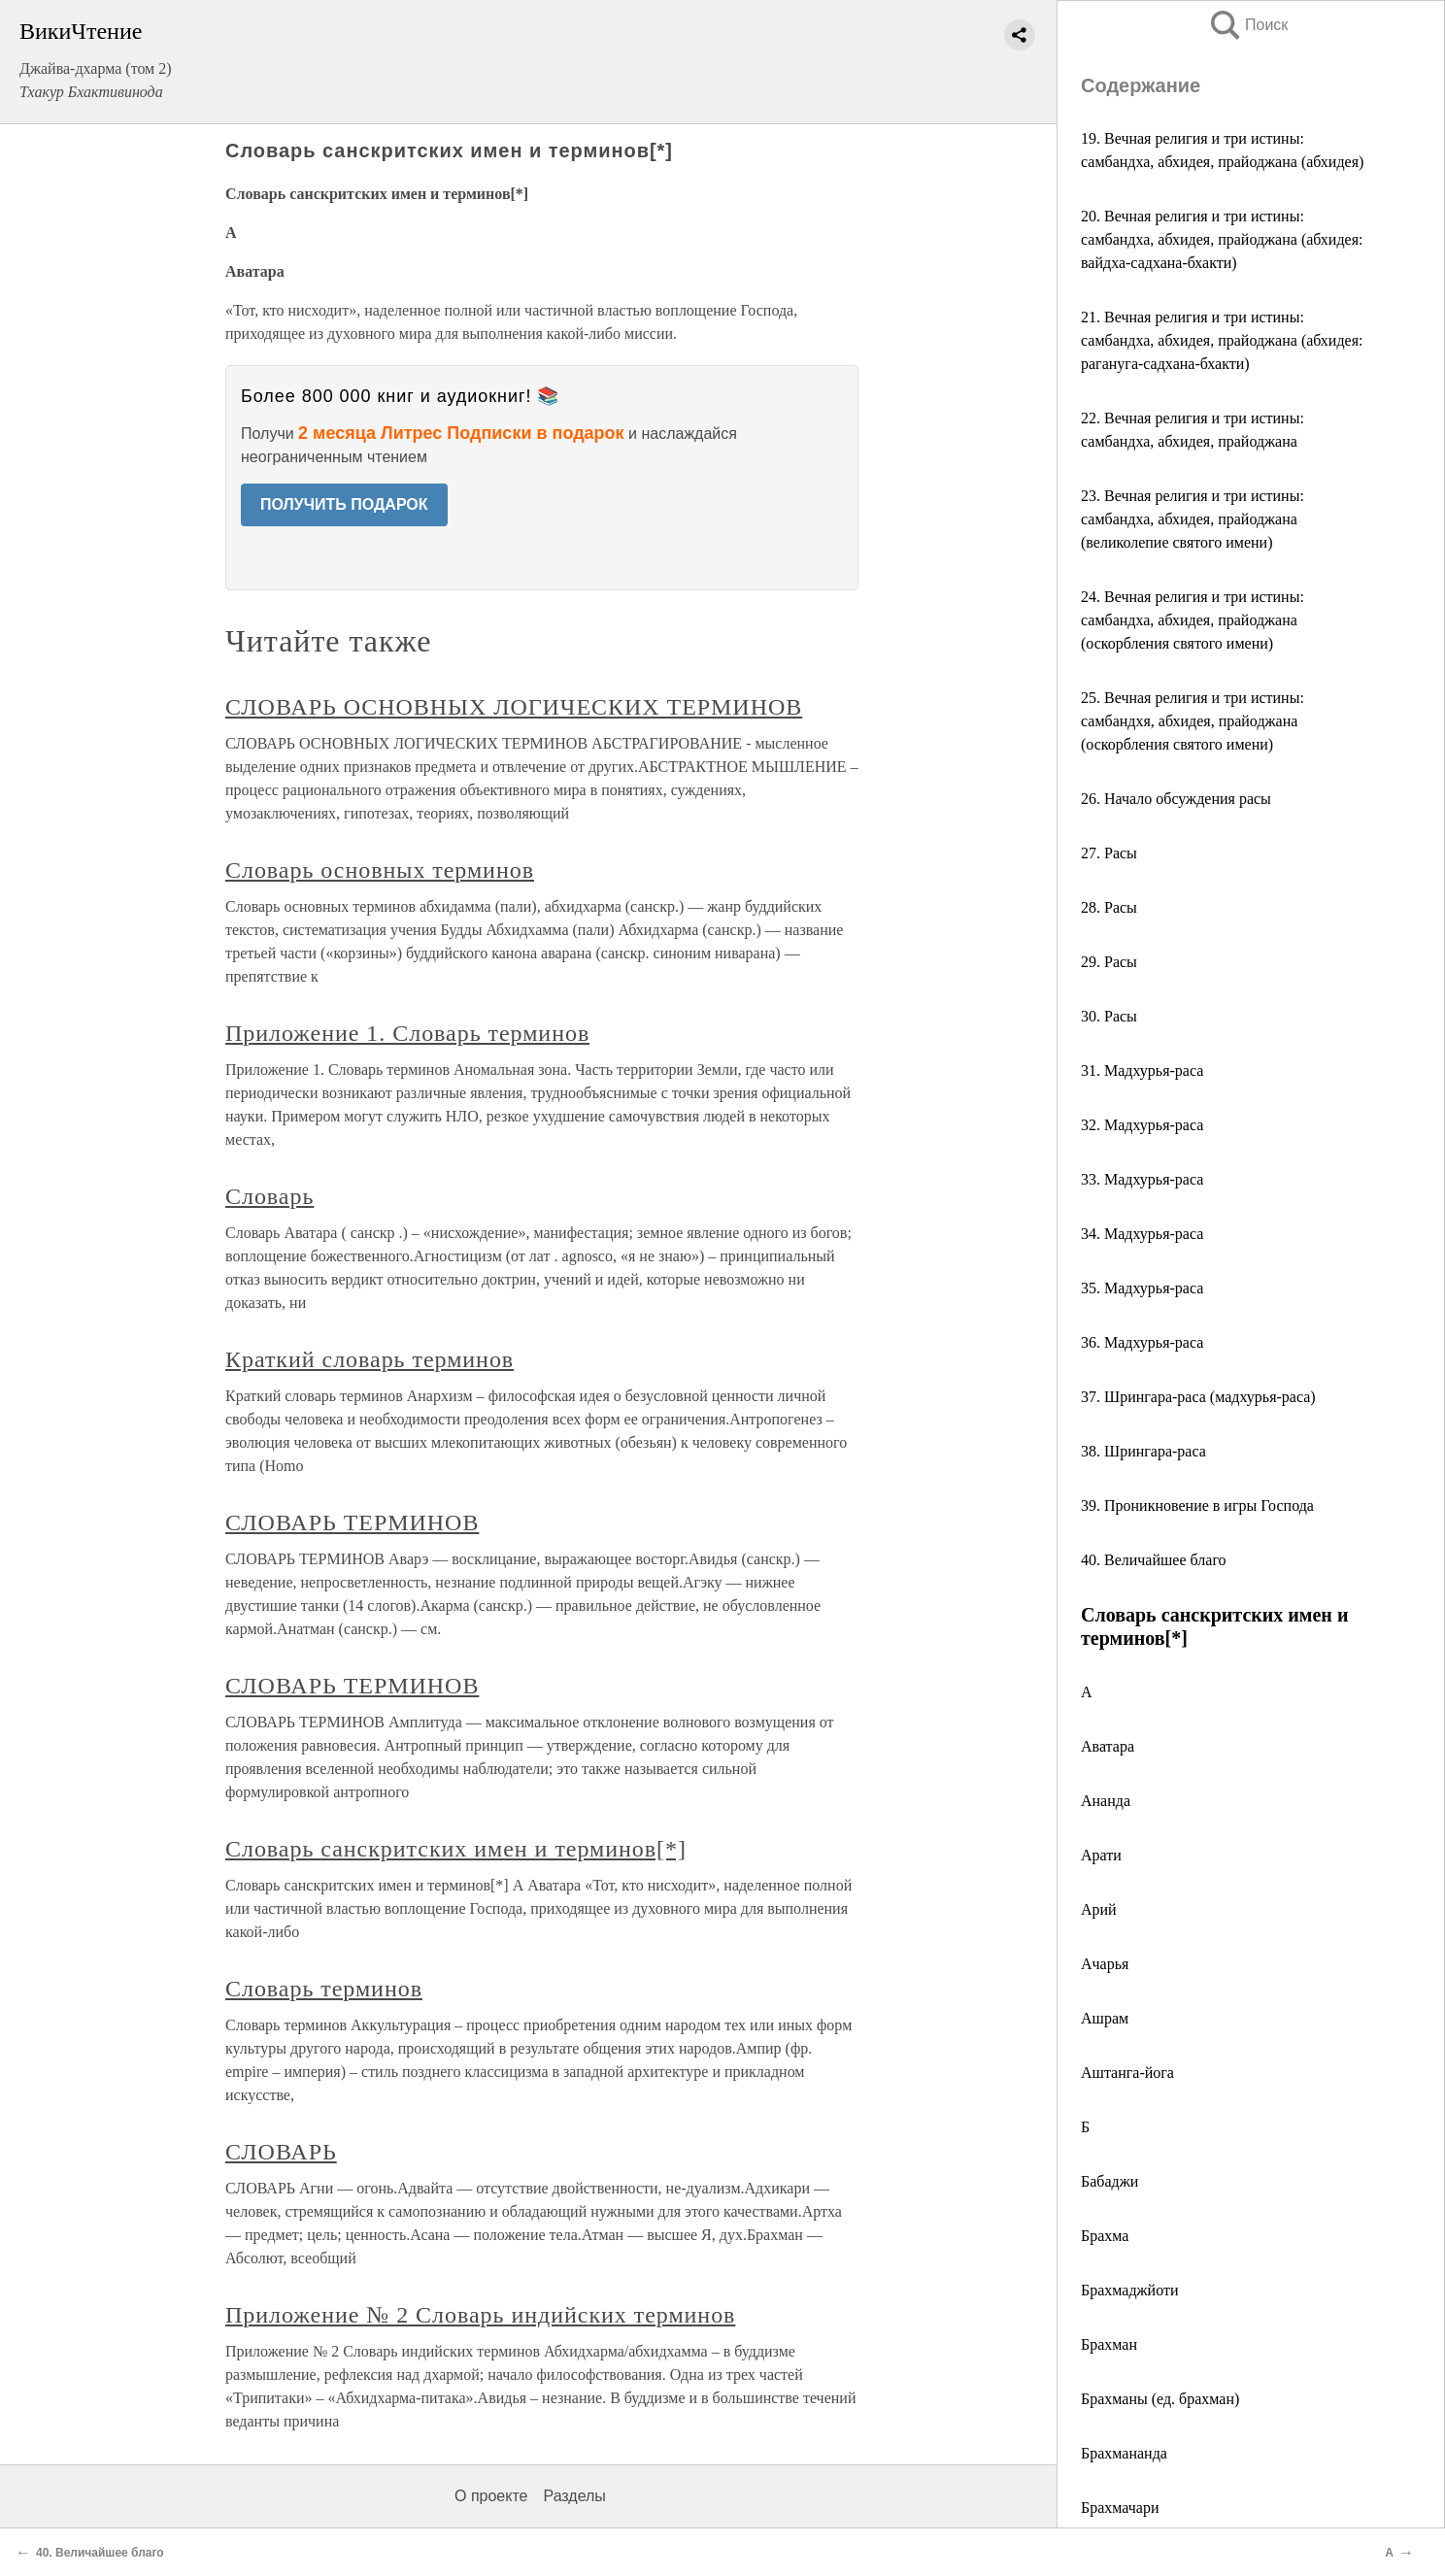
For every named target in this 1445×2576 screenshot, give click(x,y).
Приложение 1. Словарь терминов (407, 1033)
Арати (1101, 1855)
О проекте (490, 2496)
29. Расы (1109, 961)
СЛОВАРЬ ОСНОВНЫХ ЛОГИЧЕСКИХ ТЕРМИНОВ (513, 706)
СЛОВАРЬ (281, 2151)
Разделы (574, 2496)
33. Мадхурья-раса (1142, 1179)
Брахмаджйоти (1130, 2290)
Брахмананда (1124, 2453)
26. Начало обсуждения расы (1176, 798)
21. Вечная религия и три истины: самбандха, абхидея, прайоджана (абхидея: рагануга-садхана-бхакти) (1221, 340)
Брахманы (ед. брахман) (1160, 2399)
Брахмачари (1120, 2507)
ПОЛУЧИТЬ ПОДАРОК (344, 504)
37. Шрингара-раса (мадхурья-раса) (1198, 1396)
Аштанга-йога (1127, 2072)
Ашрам (1104, 2018)
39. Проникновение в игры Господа (1197, 1505)
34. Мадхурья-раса (1142, 1233)
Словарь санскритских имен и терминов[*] (456, 1848)
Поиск (1248, 25)
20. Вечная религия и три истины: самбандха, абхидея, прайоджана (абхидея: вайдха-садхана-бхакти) (1221, 239)
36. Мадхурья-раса (1142, 1342)
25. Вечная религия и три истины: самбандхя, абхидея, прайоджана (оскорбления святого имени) (1192, 721)
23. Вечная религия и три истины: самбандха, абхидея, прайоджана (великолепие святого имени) (1192, 519)
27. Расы (1109, 853)
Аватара (1107, 1746)
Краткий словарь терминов (369, 1359)
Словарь (269, 1196)
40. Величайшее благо (1154, 1560)
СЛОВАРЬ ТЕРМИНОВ (352, 1522)
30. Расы (1109, 1016)
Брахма (1104, 2235)
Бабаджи (1109, 2181)
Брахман (1109, 2344)
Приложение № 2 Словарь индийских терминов (480, 2314)
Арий (1099, 1909)
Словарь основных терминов (379, 870)
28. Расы (1109, 907)
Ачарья (1104, 1964)
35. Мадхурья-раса (1142, 1288)
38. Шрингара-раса (1143, 1451)
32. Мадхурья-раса (1142, 1125)
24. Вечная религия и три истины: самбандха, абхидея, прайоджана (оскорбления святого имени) (1192, 620)
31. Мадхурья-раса (1142, 1070)
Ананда (1105, 1800)
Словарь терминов (323, 1988)
